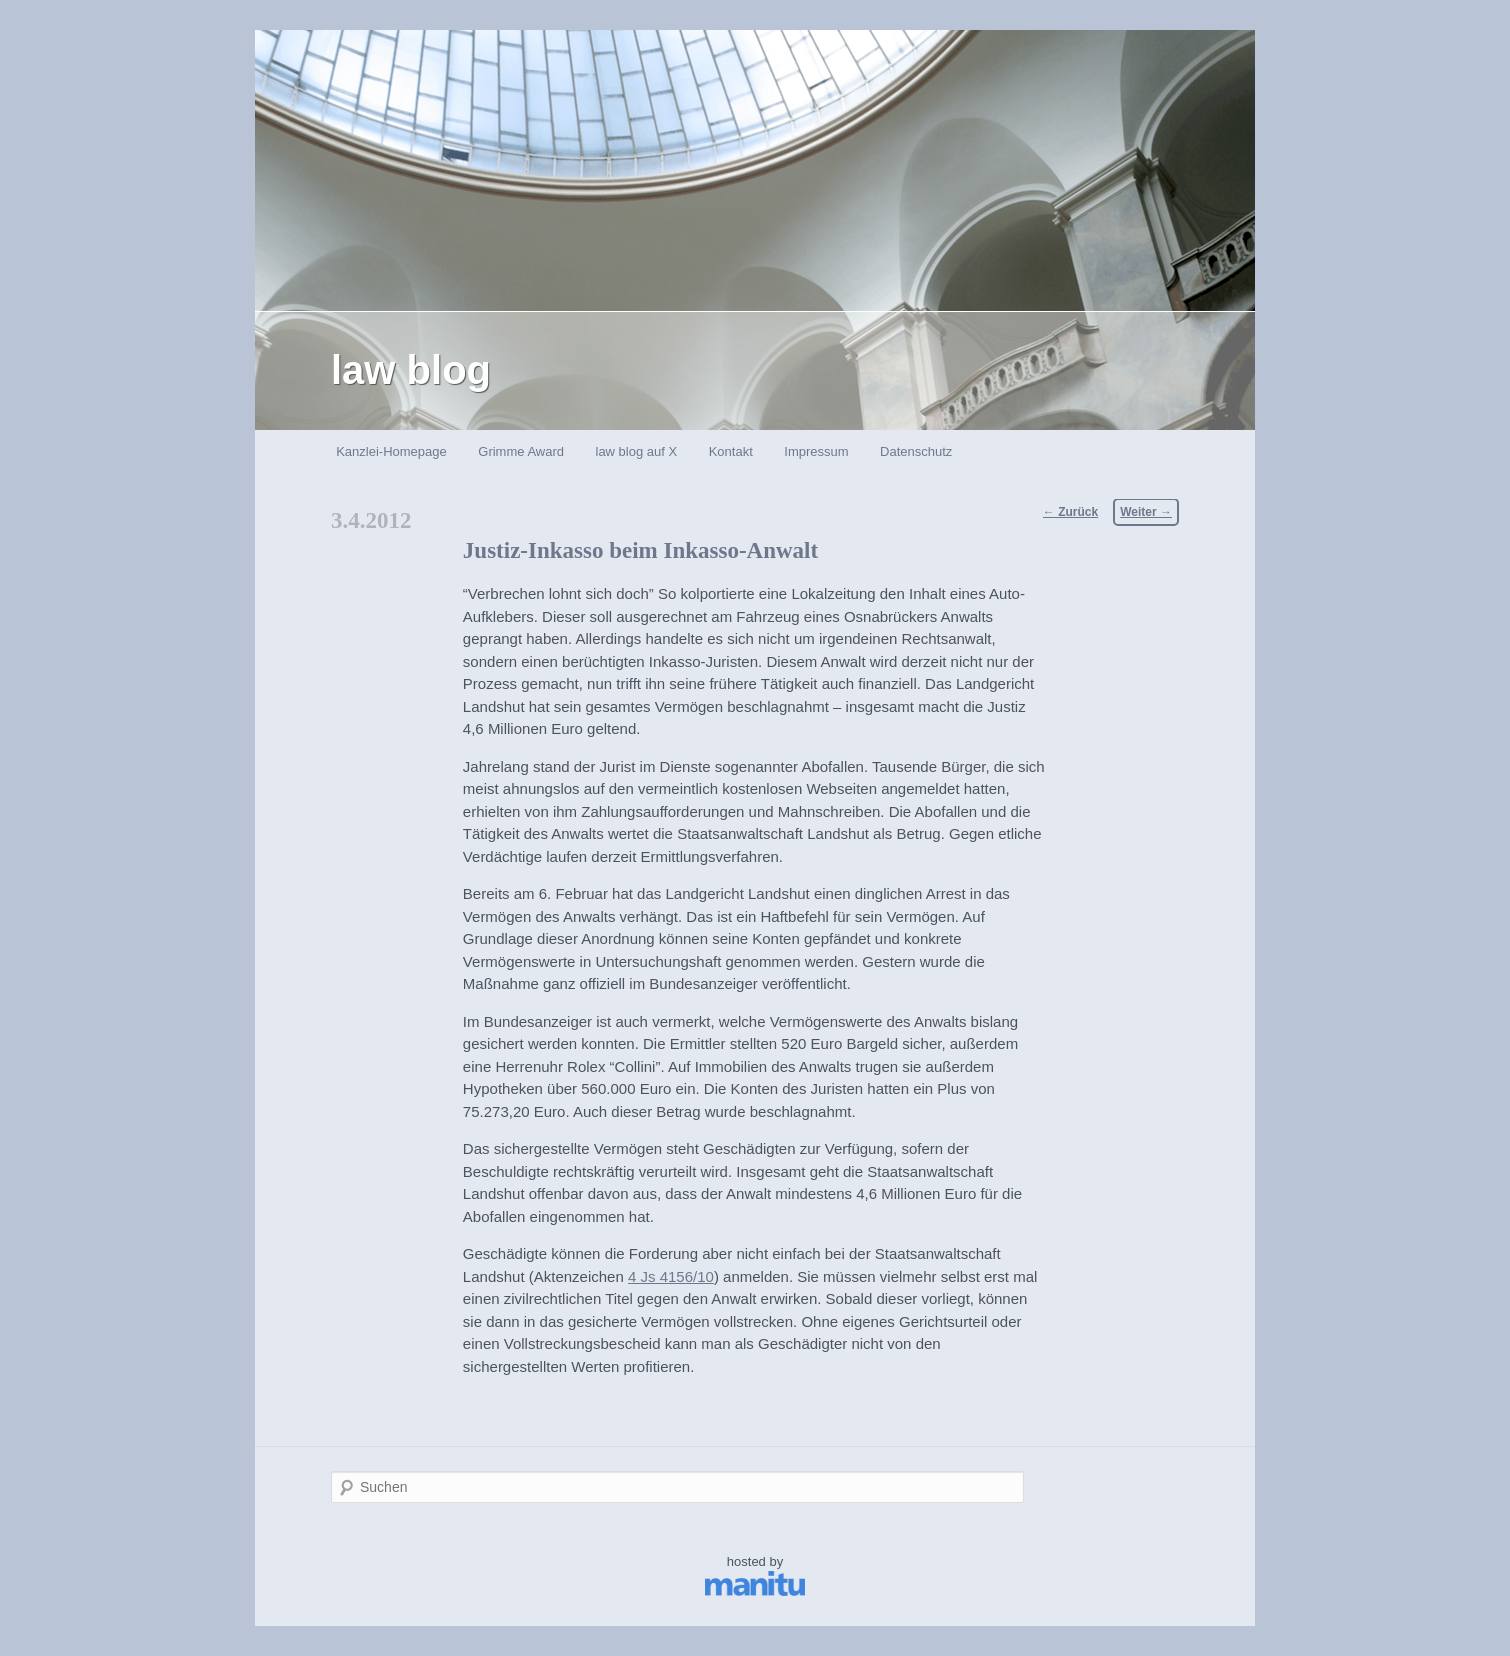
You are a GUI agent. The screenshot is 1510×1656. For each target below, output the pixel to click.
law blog (411, 370)
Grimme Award (521, 451)
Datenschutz (916, 451)
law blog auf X (637, 451)
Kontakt (731, 451)
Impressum (816, 451)
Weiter (1146, 512)
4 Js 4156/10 (671, 1276)
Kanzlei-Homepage (391, 451)
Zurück (1070, 512)
